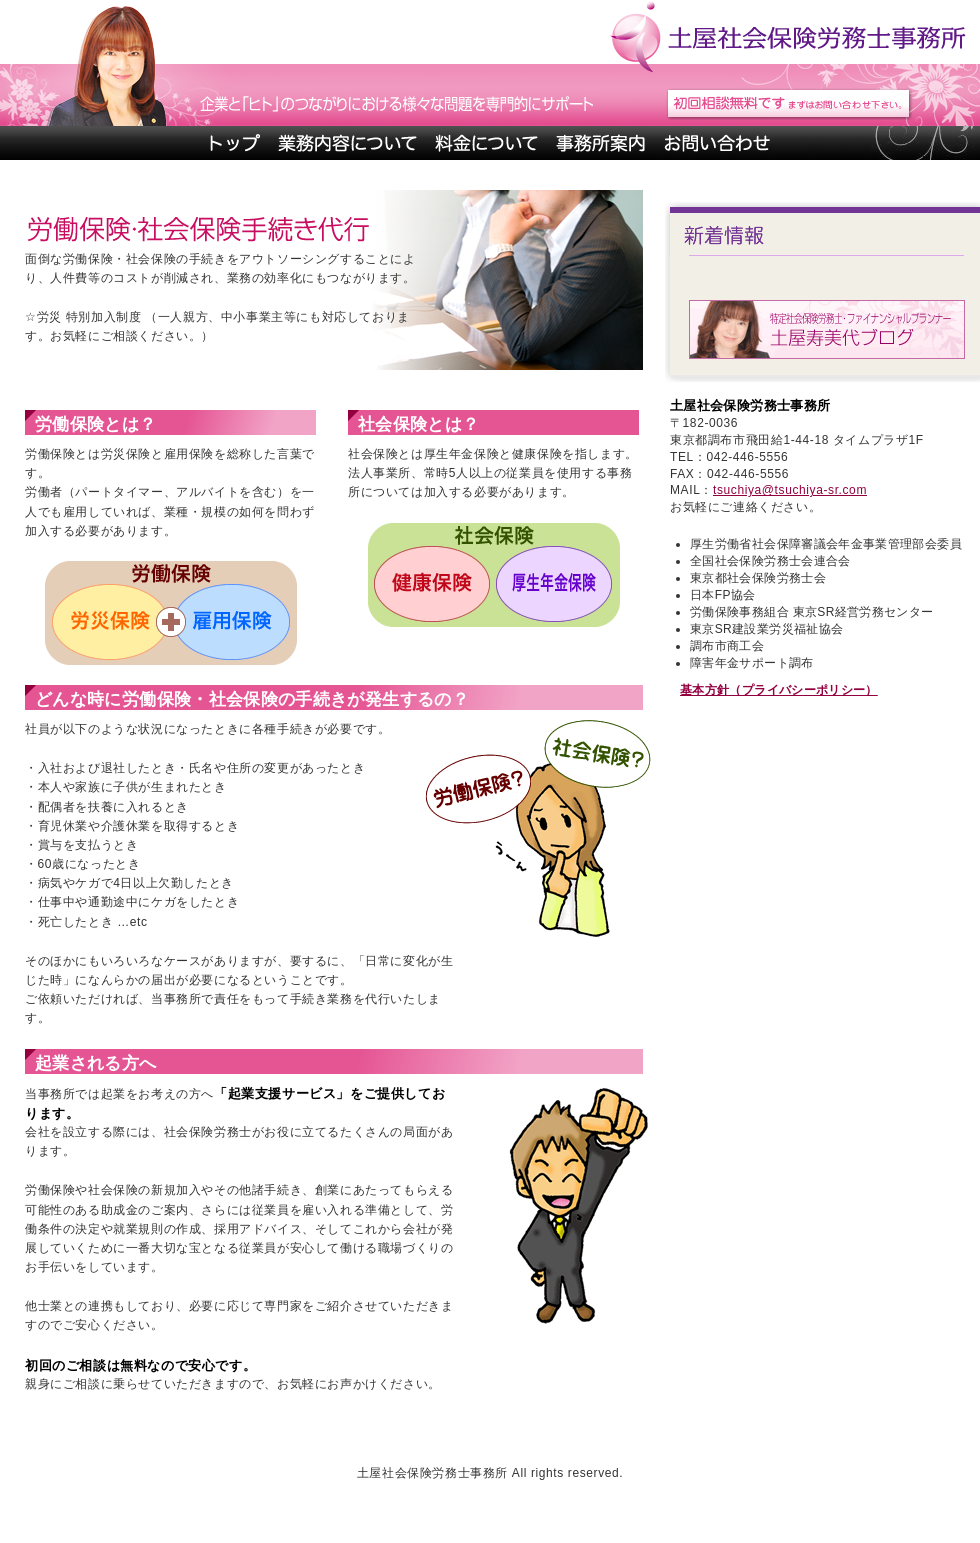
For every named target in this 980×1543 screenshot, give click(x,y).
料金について (485, 143)
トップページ (234, 143)
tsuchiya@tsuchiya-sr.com (790, 490)
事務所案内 (601, 143)
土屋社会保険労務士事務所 (787, 32)
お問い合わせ (716, 143)
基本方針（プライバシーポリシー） (779, 690)
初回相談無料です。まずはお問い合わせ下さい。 (789, 104)
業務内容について (347, 143)
